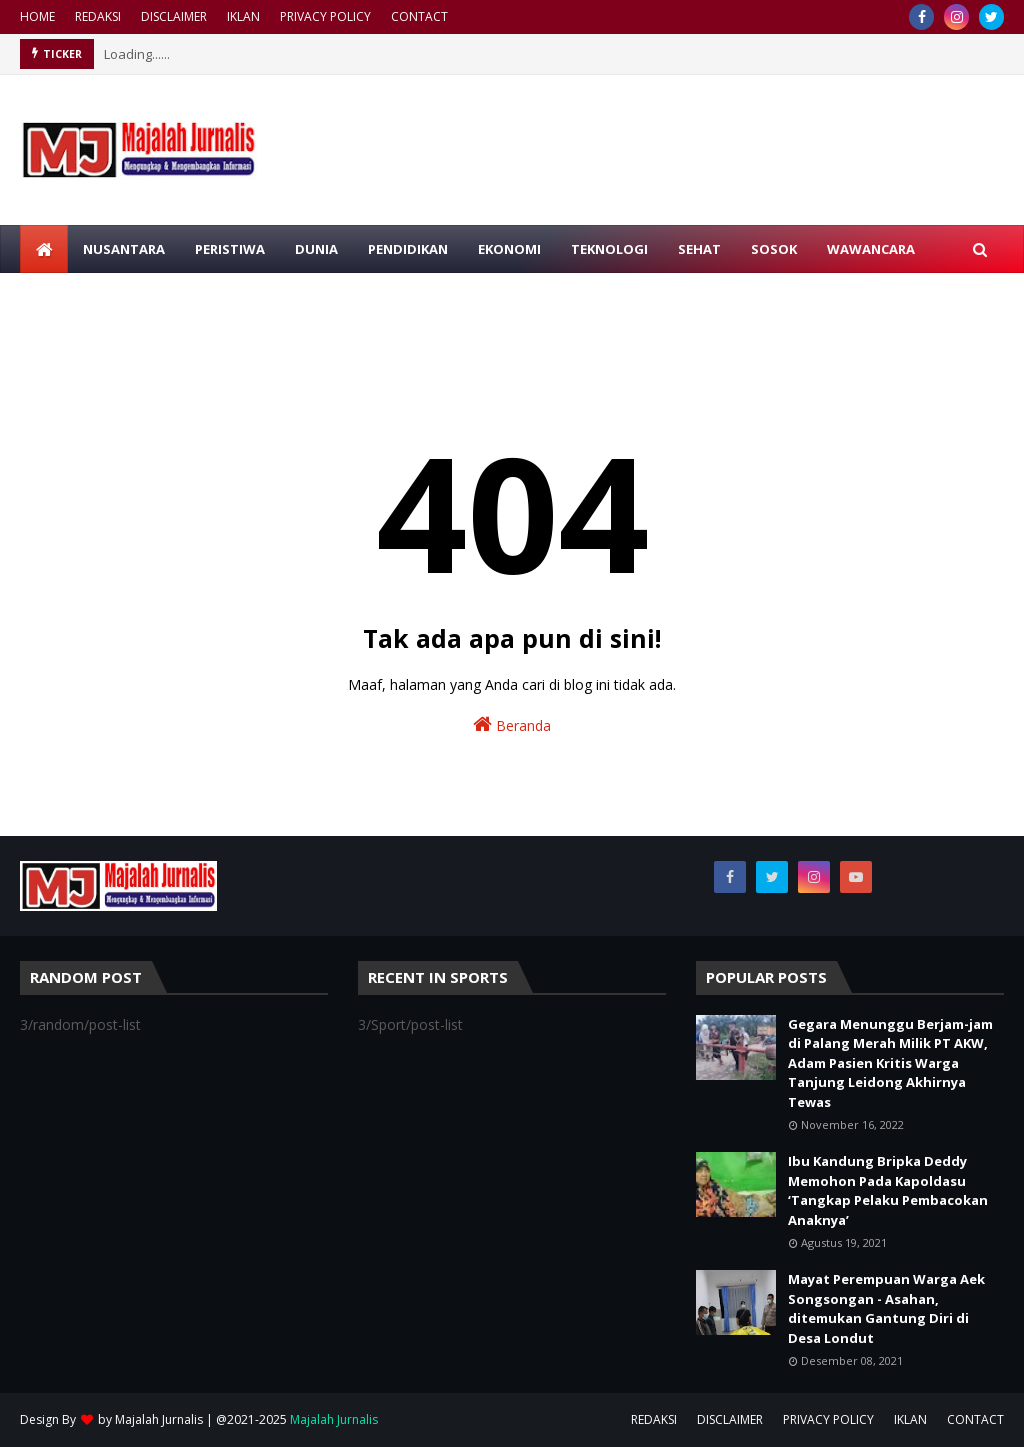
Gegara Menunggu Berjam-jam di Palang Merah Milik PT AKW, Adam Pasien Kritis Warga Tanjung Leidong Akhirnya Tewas (890, 1063)
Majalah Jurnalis (159, 1419)
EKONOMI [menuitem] (509, 249)
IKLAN (243, 16)
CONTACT (419, 16)
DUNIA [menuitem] (316, 249)
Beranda (512, 724)
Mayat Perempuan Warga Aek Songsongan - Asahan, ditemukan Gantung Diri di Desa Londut (886, 1308)
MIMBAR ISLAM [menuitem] (83, 297)
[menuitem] (44, 249)
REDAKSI (98, 16)
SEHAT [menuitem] (699, 249)
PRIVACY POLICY (325, 16)
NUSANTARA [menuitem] (124, 249)
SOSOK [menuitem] (774, 249)
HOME (37, 16)
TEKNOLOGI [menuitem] (609, 249)
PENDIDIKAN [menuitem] (408, 249)
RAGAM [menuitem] (186, 297)
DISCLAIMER (174, 16)
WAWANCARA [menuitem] (871, 249)
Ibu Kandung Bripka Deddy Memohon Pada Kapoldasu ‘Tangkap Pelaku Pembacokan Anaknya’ (888, 1190)
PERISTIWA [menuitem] (230, 249)
